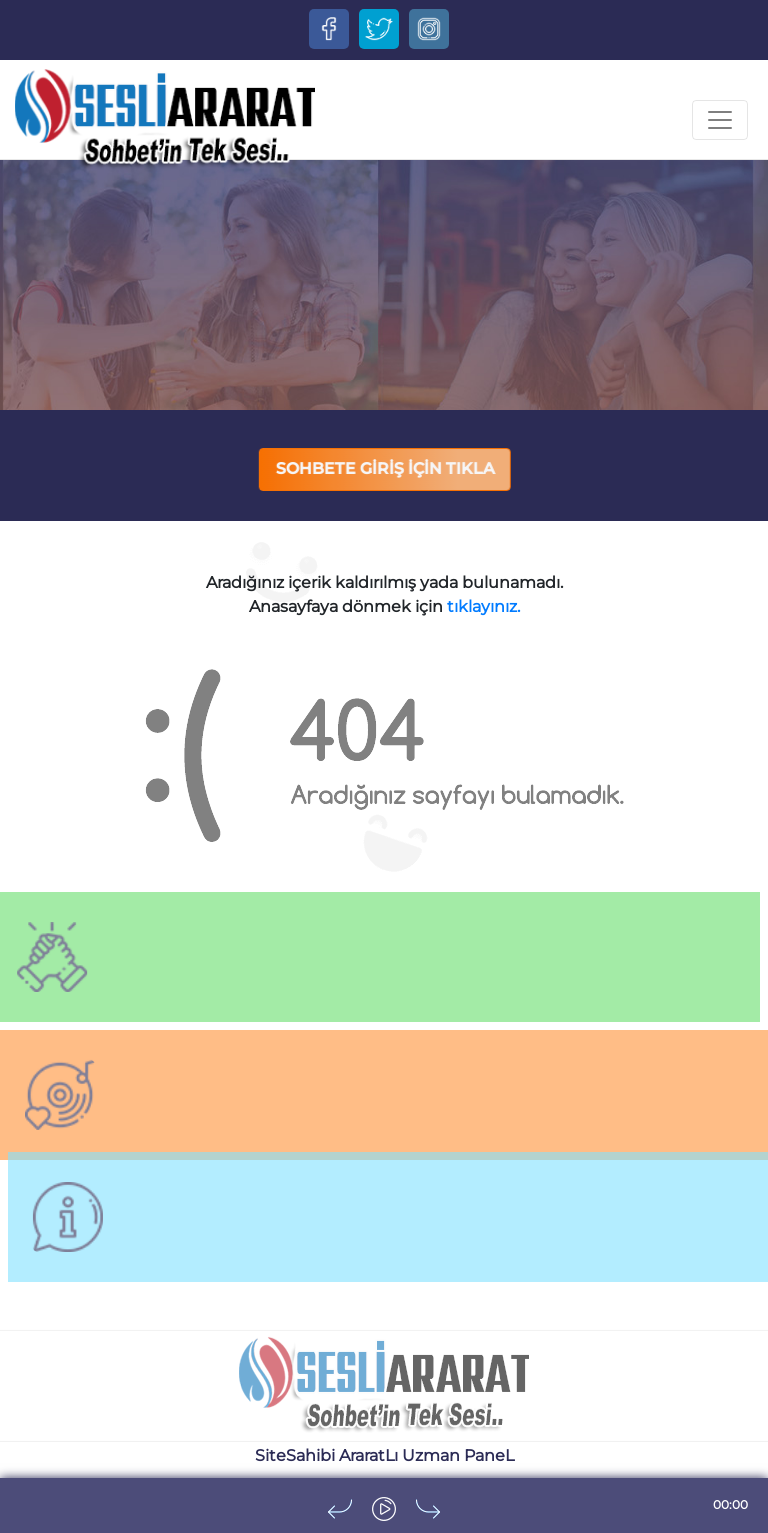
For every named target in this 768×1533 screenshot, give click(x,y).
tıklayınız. (483, 606)
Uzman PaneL (458, 1455)
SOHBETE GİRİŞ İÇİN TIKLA (385, 468)
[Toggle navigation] (720, 120)
